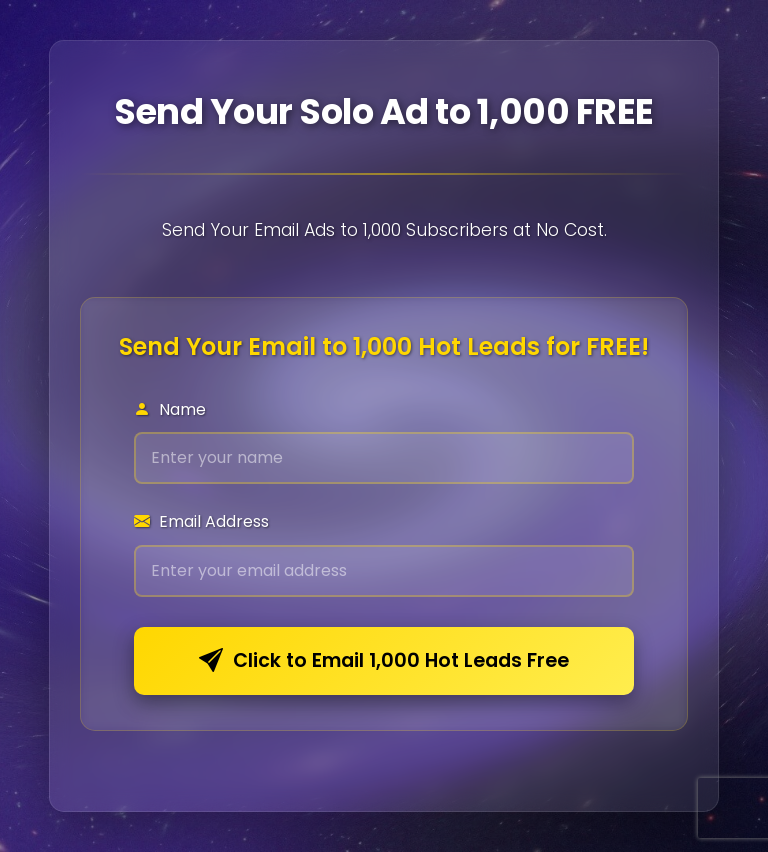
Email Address (201, 521)
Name (170, 409)
